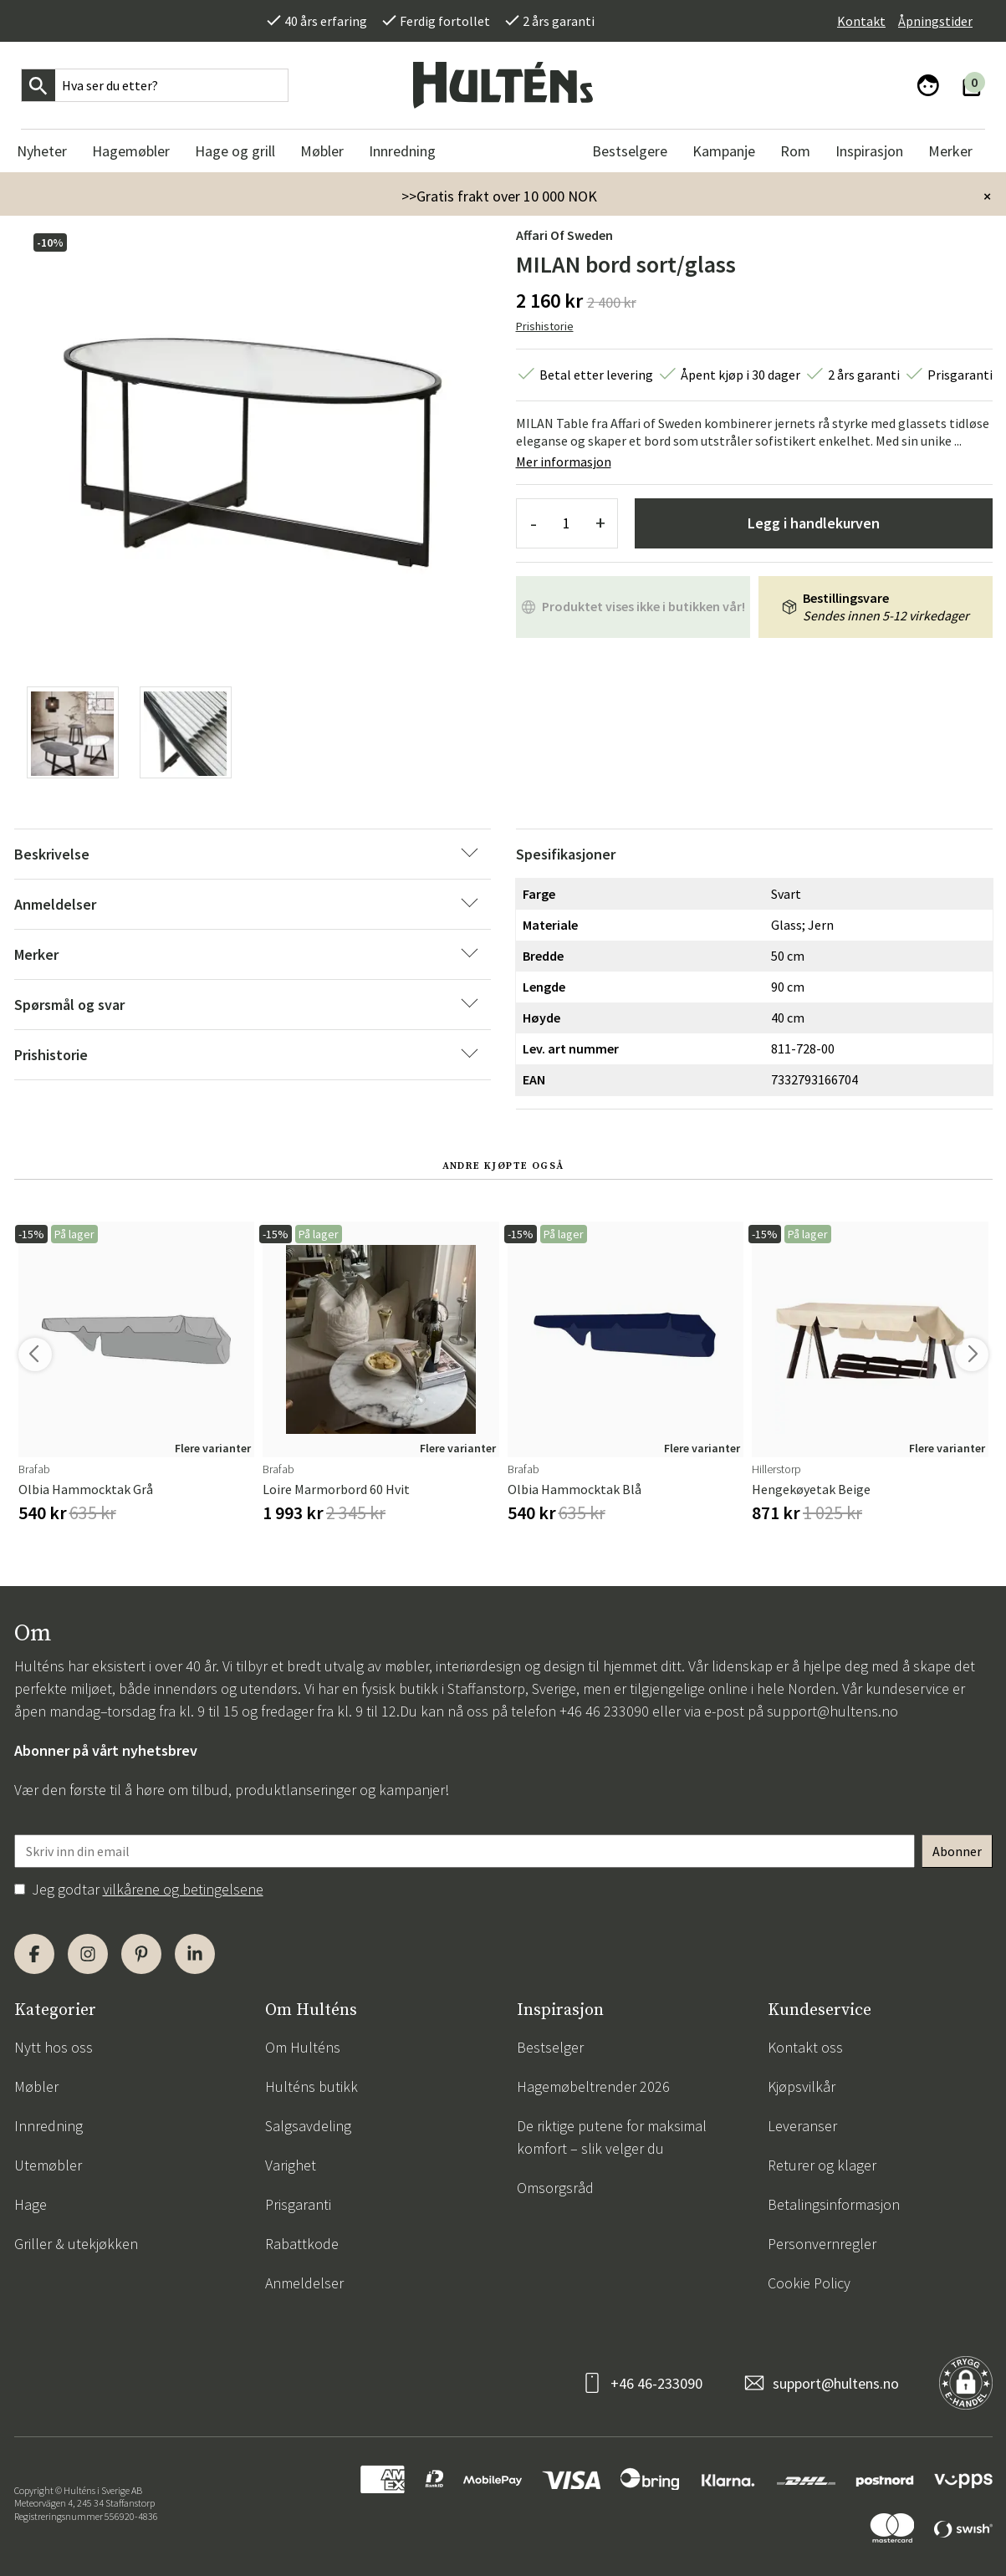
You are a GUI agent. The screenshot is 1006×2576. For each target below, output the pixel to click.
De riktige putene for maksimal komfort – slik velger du (612, 2137)
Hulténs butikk (311, 2086)
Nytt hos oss (53, 2047)
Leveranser (802, 2125)
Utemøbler (48, 2165)
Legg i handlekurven (814, 523)
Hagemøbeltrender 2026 (593, 2086)
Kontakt (861, 21)
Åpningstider (935, 21)
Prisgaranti (298, 2204)
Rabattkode (302, 2243)
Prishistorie (545, 326)
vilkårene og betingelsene (183, 1889)
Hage (30, 2204)
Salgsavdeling (308, 2125)
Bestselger (550, 2047)
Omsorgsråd (555, 2187)
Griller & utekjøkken (76, 2243)
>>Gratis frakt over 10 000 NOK (499, 196)
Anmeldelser (304, 2283)
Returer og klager (822, 2165)
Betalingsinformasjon (834, 2204)
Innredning (48, 2125)
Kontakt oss (805, 2047)
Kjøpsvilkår (801, 2086)
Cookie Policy (809, 2283)
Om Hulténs (302, 2047)
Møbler (36, 2086)
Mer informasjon (563, 461)
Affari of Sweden (564, 235)
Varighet (290, 2165)
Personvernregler (822, 2243)
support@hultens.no (832, 1711)
